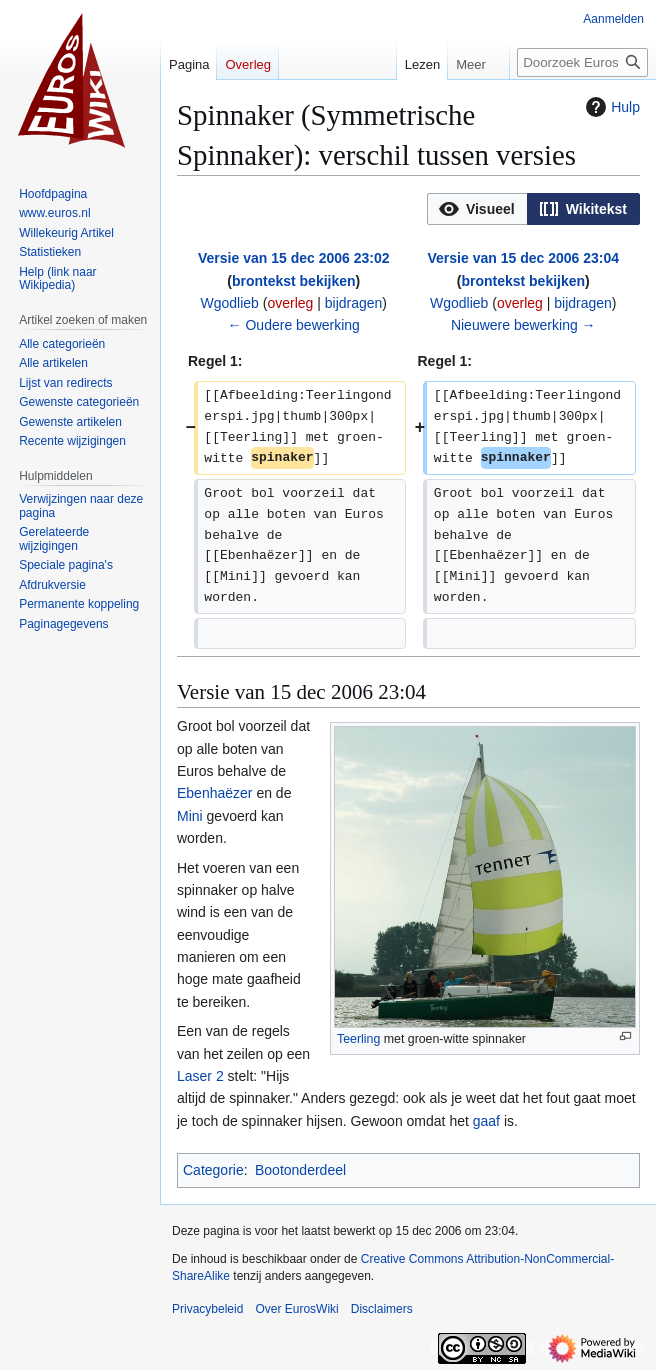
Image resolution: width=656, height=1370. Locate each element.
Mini (190, 816)
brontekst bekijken (294, 281)
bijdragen (354, 303)
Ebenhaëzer (215, 793)
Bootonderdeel (300, 1170)
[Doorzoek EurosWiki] (582, 62)
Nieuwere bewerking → (523, 325)
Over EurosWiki (296, 1309)
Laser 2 (200, 1076)
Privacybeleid (207, 1309)
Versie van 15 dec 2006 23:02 (293, 258)
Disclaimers (382, 1309)
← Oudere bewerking (294, 325)
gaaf (486, 1121)
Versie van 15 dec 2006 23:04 (523, 258)
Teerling (358, 1039)
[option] (477, 208)
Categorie (213, 1170)
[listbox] (533, 209)
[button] (477, 209)
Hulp (610, 107)
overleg (290, 303)
